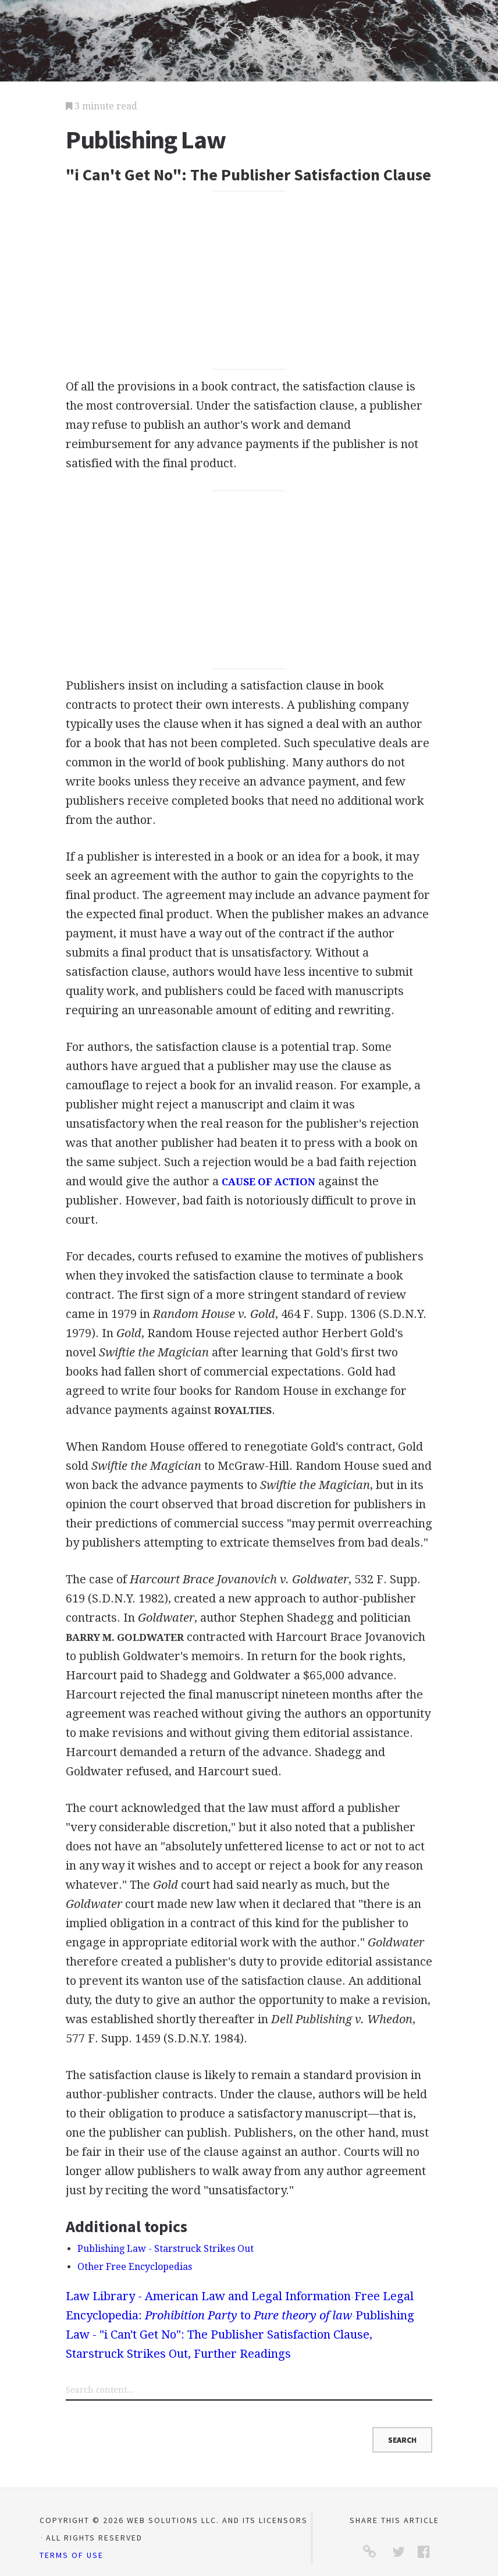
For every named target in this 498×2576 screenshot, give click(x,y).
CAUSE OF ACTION (268, 1182)
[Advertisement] (249, 280)
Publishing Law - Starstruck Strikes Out (165, 2248)
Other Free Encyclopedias (134, 2266)
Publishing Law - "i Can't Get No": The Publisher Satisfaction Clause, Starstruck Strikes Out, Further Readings (240, 2334)
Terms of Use (72, 2555)
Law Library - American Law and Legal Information (208, 2296)
